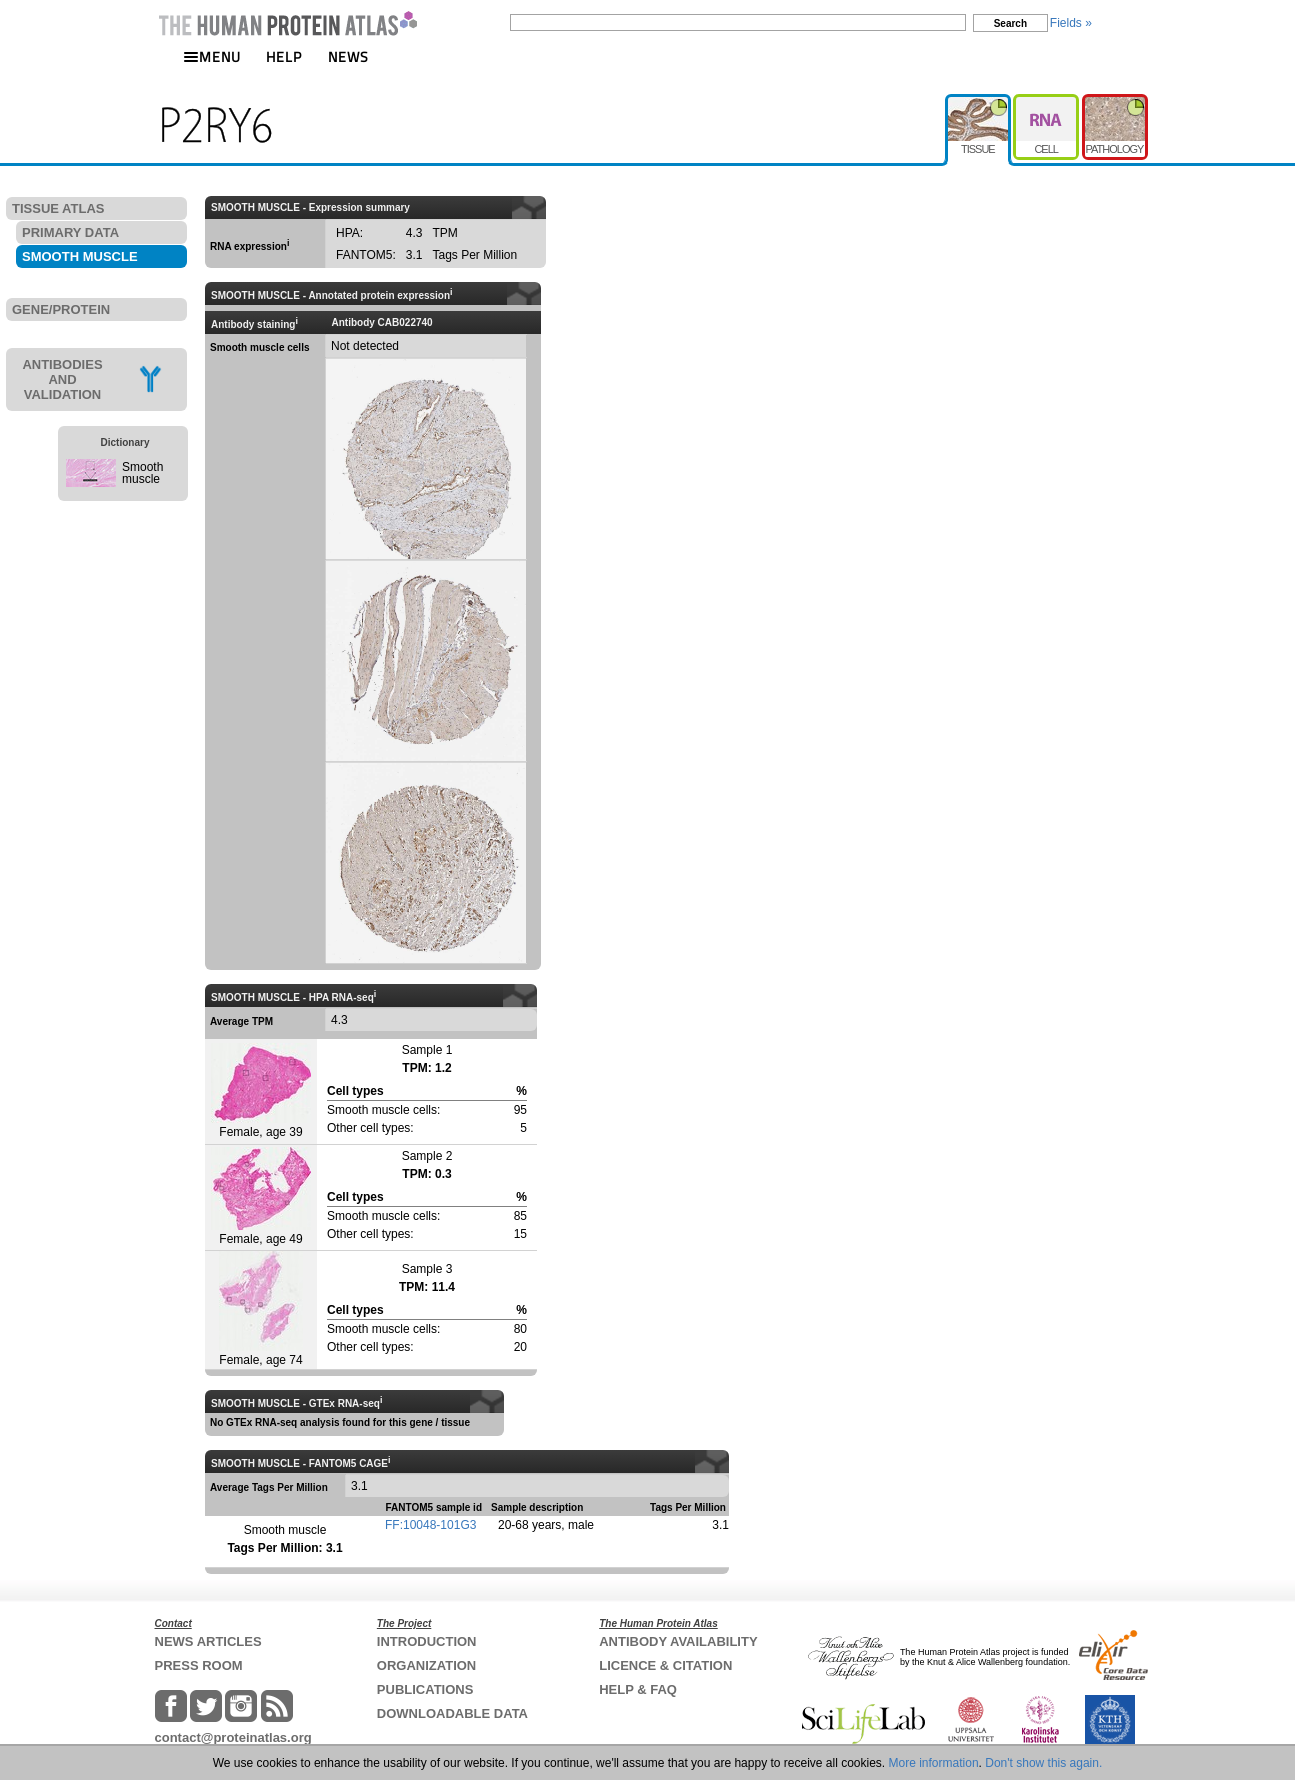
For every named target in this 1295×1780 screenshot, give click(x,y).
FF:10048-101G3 (430, 1525)
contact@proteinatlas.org (233, 1737)
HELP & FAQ (638, 1689)
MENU (212, 56)
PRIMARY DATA (70, 232)
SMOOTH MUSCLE (80, 256)
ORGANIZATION (426, 1665)
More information (934, 1763)
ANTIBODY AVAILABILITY (678, 1641)
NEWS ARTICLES (208, 1641)
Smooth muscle (142, 473)
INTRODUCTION (427, 1641)
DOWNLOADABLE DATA (452, 1713)
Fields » (1071, 23)
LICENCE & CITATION (665, 1665)
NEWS (348, 56)
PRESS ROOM (199, 1665)
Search (1010, 23)
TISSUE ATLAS (58, 208)
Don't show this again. (1043, 1763)
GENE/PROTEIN (61, 309)
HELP (284, 56)
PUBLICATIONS (425, 1689)
